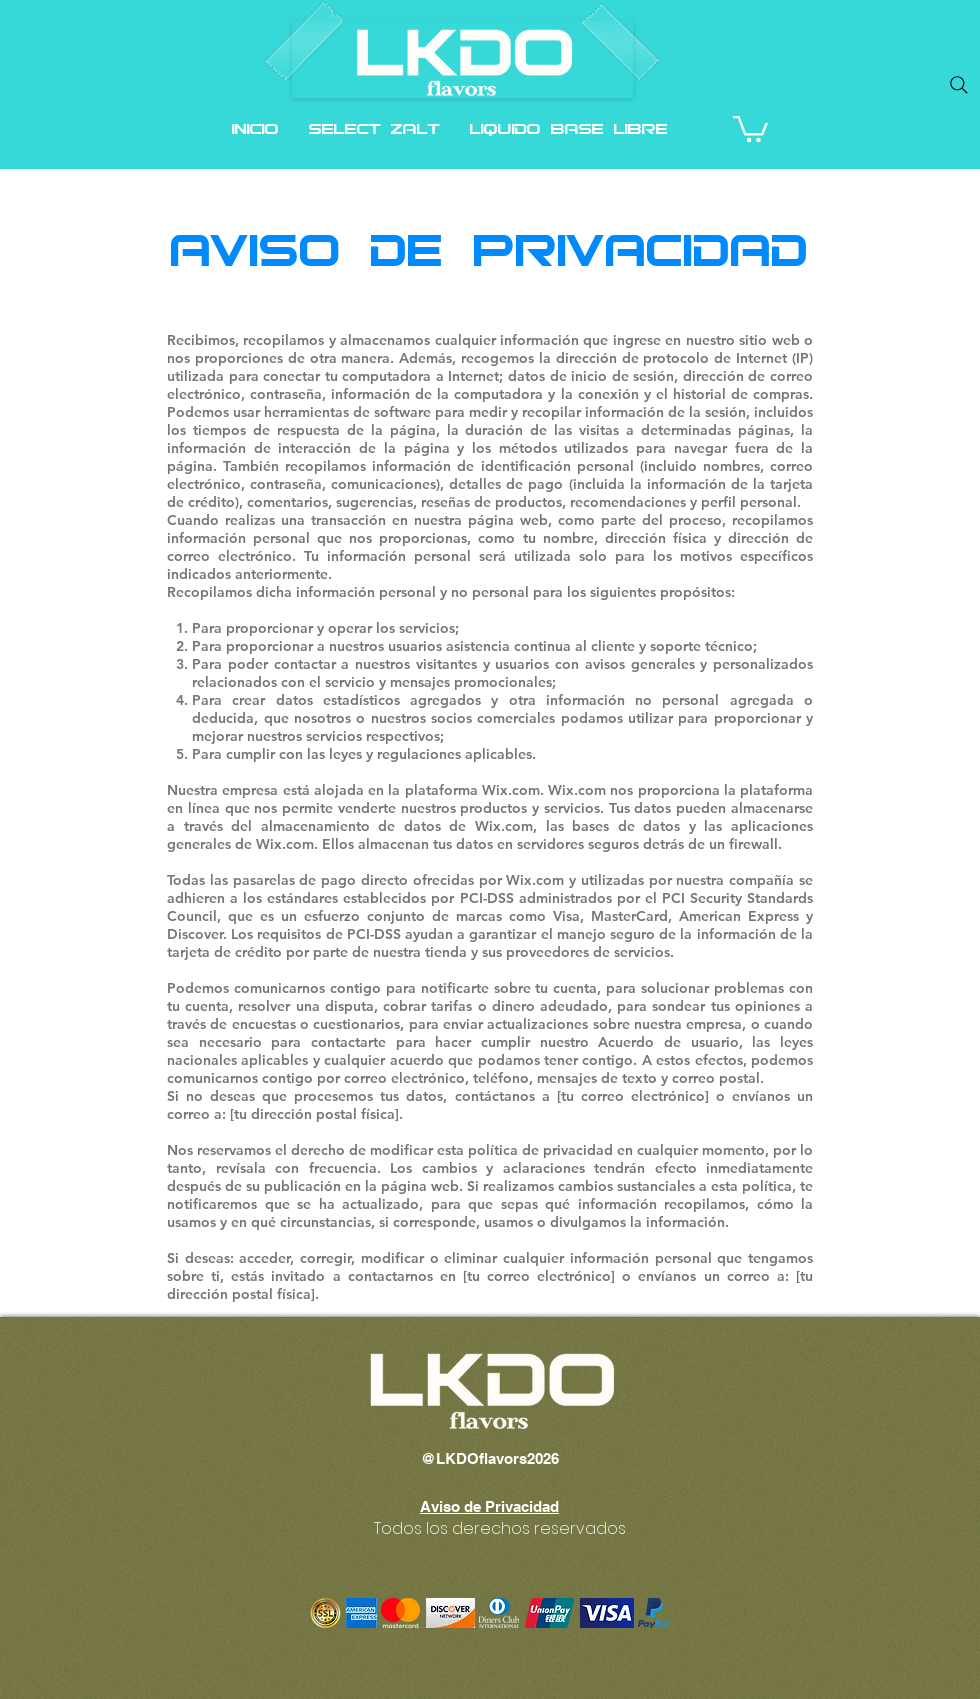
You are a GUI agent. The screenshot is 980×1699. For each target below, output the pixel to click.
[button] (750, 127)
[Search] (959, 85)
